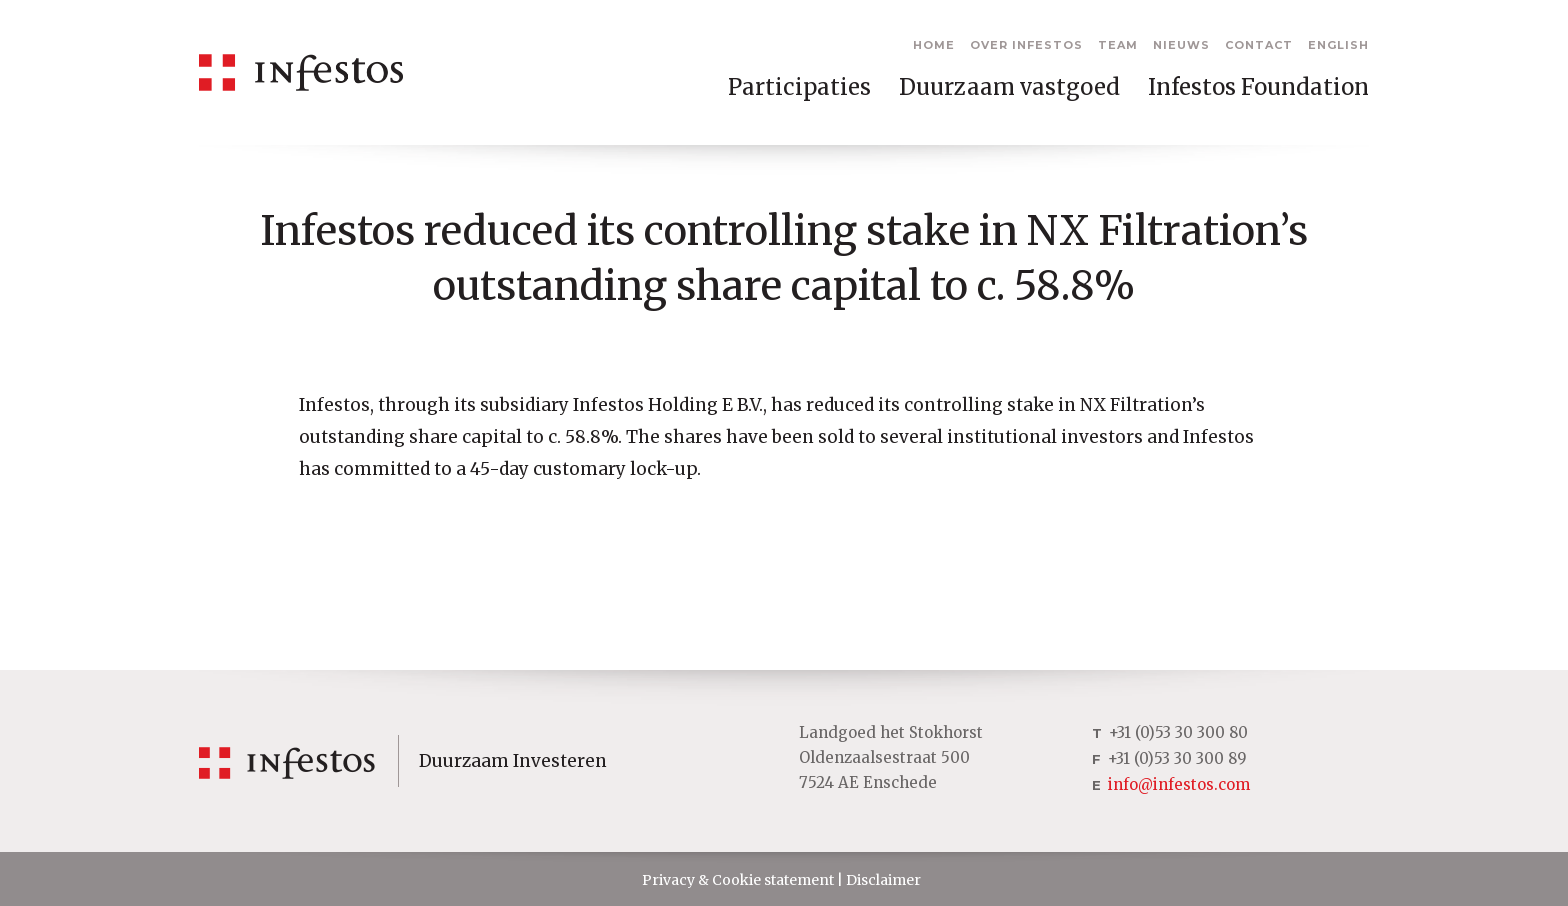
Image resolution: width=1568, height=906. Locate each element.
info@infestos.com (1179, 784)
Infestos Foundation (1258, 87)
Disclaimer (883, 880)
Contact (1259, 45)
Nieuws (1181, 45)
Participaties (799, 87)
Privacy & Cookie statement (738, 880)
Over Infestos (1026, 45)
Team (1118, 45)
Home (934, 45)
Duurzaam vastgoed (1009, 87)
